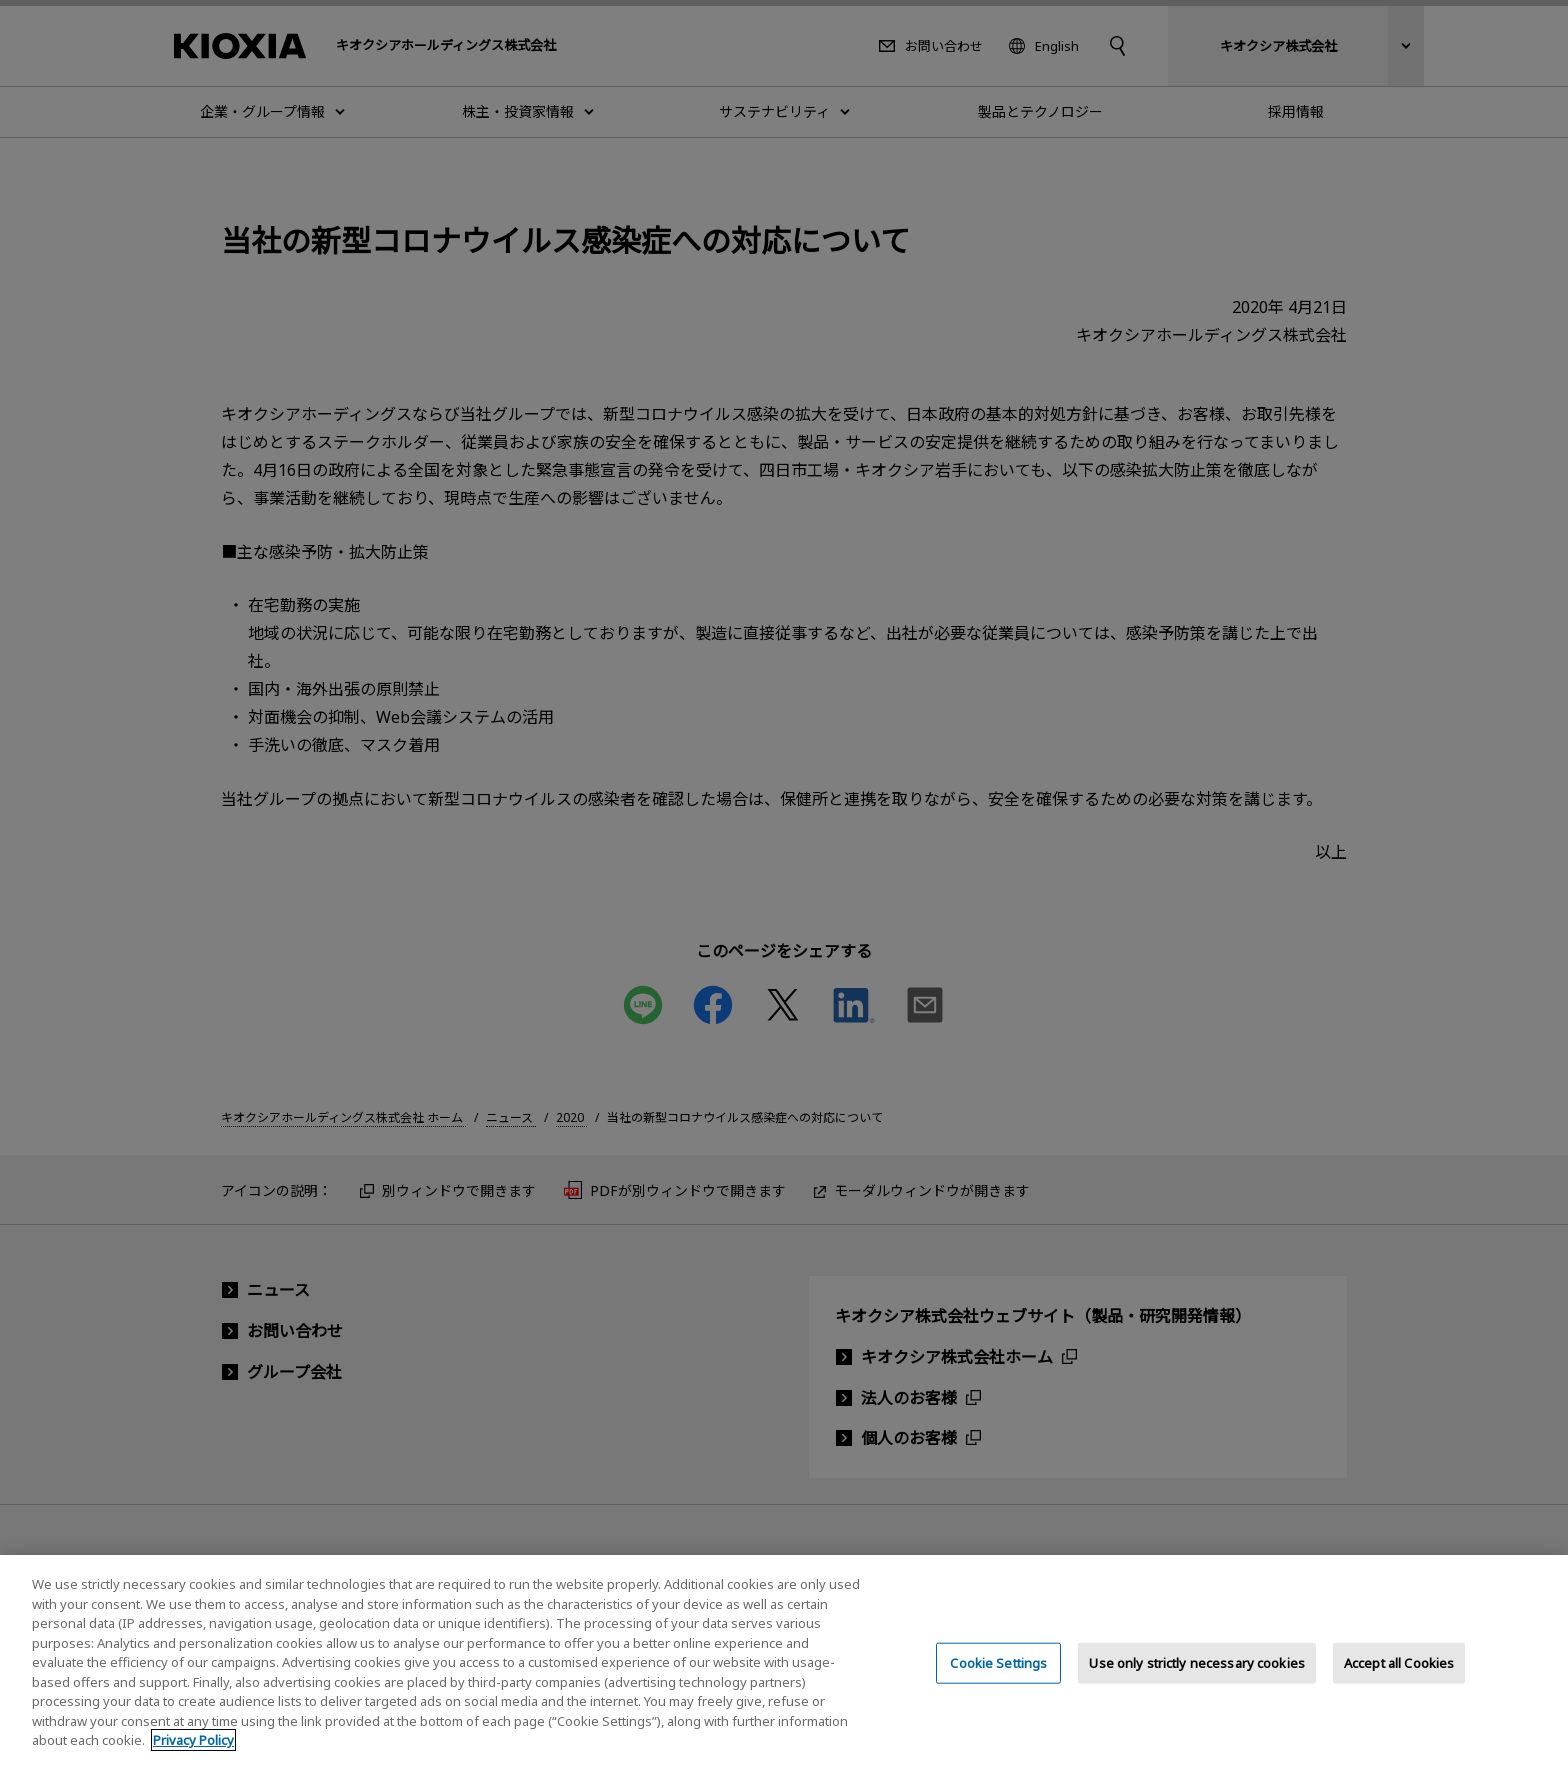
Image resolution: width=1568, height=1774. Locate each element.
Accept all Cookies (1399, 1684)
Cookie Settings (998, 1684)
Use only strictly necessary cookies (1197, 1684)
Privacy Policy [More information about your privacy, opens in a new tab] (193, 1762)
